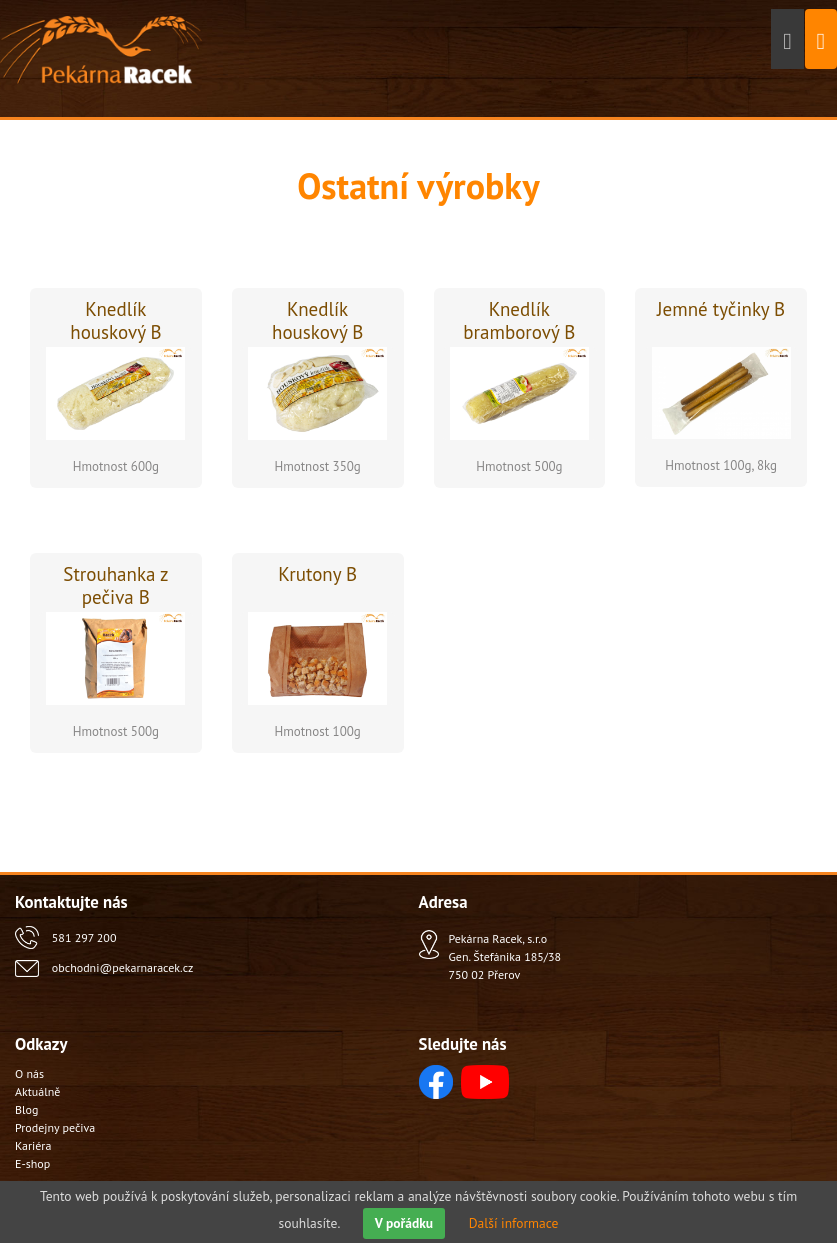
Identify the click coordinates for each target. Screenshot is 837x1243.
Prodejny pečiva (55, 1127)
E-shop (32, 1163)
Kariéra (33, 1145)
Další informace (514, 1223)
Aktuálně (37, 1091)
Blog (26, 1109)
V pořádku (404, 1223)
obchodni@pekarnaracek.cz (122, 967)
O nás (29, 1073)
